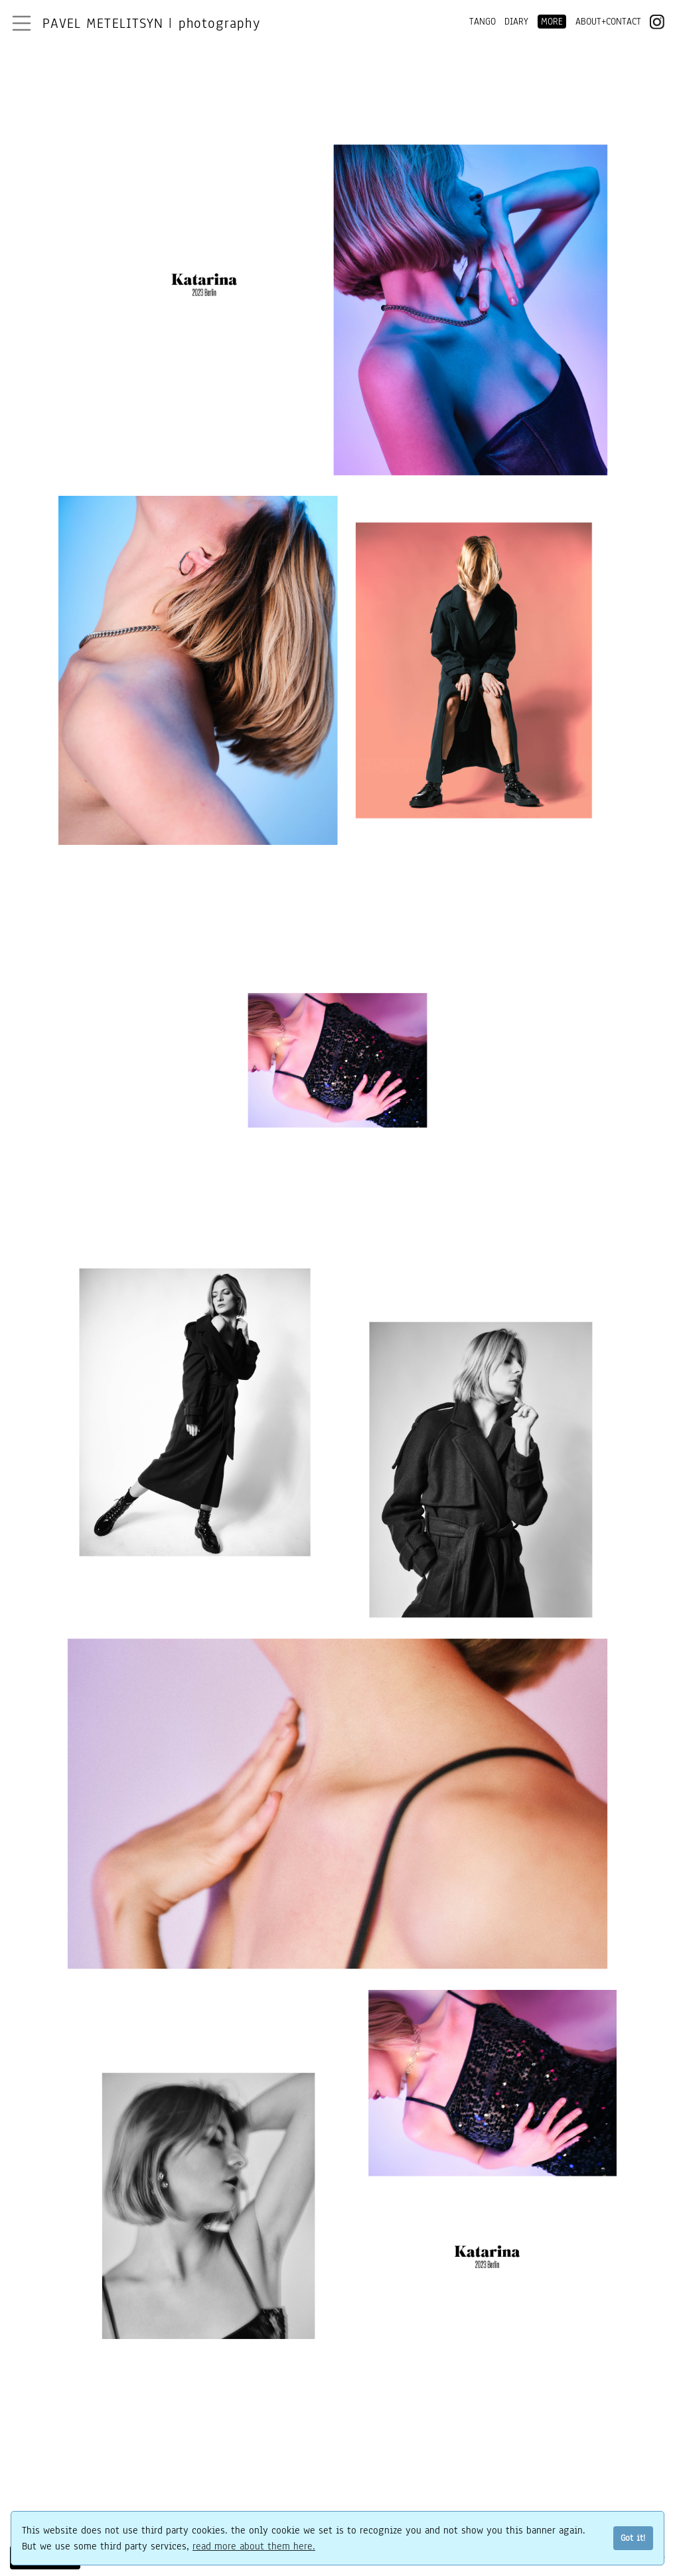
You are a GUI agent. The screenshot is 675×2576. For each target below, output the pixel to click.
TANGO (482, 21)
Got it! (633, 2538)
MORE (552, 21)
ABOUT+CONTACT (608, 21)
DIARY (516, 21)
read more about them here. (253, 2546)
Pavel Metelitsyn (151, 23)
